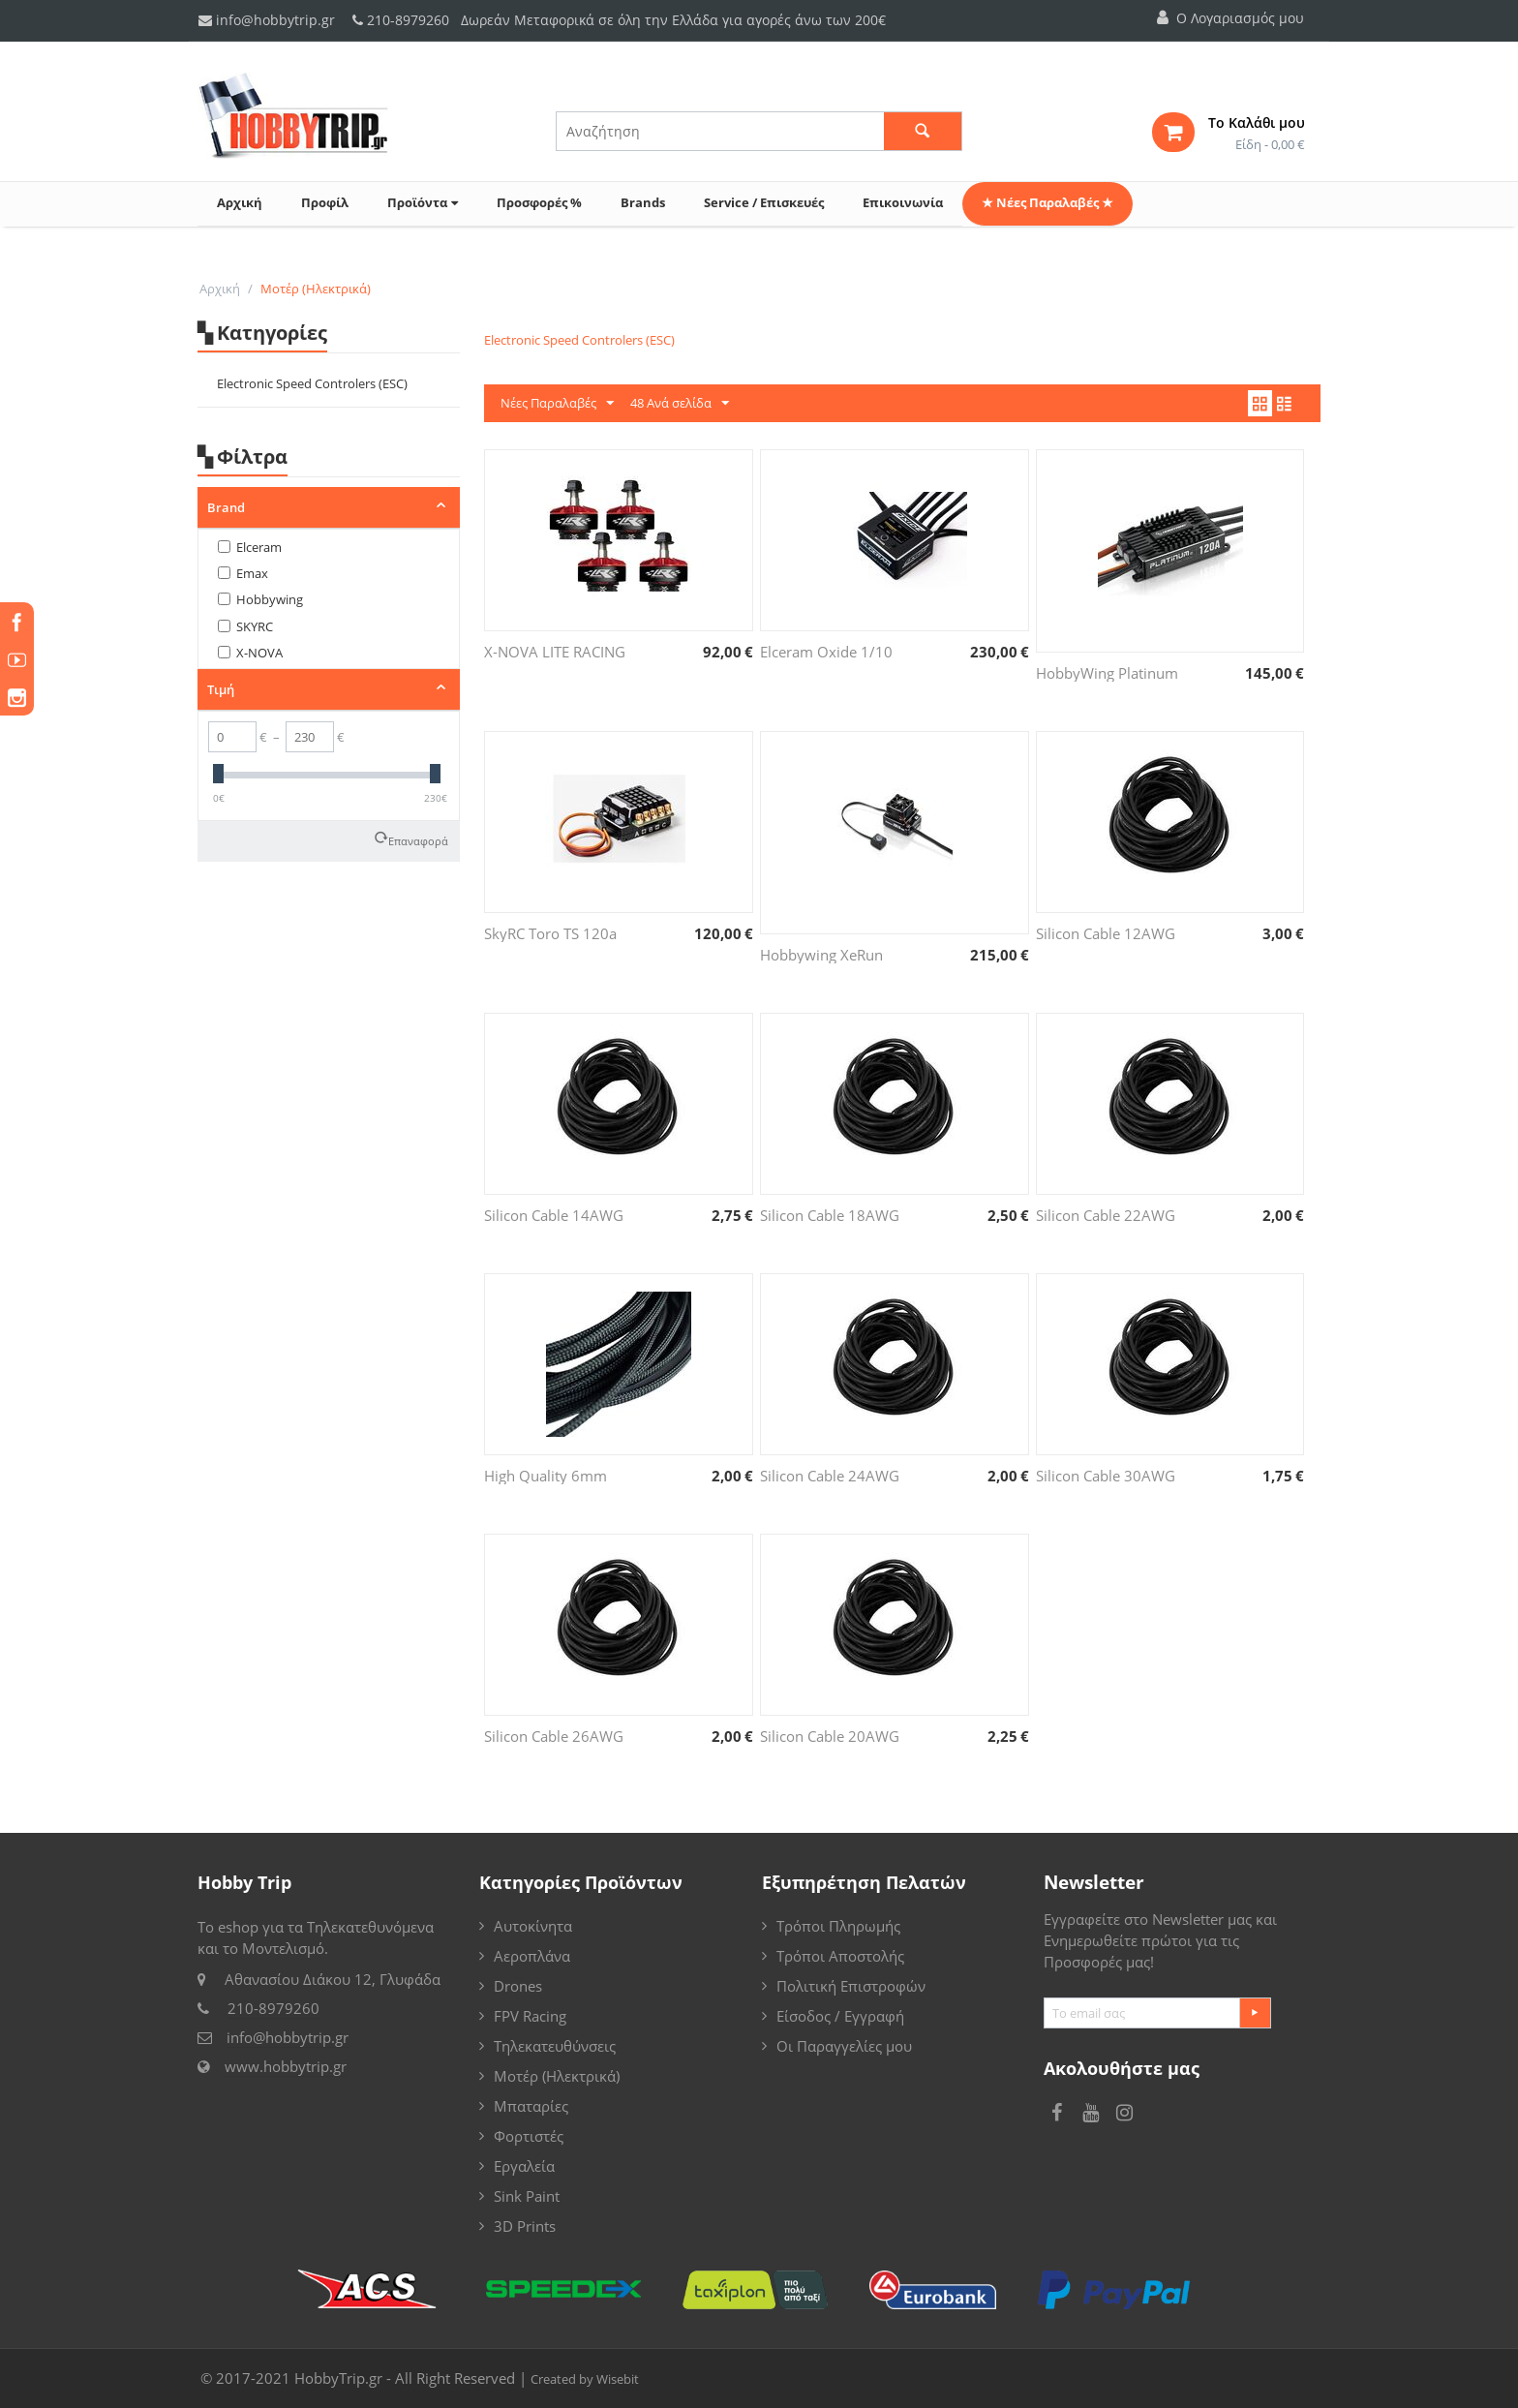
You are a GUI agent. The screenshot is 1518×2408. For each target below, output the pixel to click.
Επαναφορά (418, 839)
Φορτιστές (528, 2136)
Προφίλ (325, 202)
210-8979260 (408, 20)
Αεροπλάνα (532, 1956)
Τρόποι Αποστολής (840, 1956)
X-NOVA (250, 652)
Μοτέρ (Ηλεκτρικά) (557, 2076)
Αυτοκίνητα (533, 1926)
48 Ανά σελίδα (679, 403)
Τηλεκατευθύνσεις (555, 2046)
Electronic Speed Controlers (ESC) (312, 383)
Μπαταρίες (531, 2106)
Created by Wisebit (585, 2379)
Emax (243, 573)
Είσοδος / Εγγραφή (840, 2016)
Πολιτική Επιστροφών (851, 1986)
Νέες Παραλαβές (557, 403)
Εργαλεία (524, 2166)
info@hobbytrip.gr (266, 20)
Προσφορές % (539, 202)
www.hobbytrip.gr (286, 2066)
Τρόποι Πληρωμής (838, 1926)
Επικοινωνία (903, 202)
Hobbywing (260, 599)
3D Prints (525, 2226)
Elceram (250, 547)
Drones (518, 1986)
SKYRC (245, 626)
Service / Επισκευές (764, 202)
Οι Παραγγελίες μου (844, 2046)
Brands (643, 202)
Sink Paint (527, 2196)
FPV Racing (530, 2016)
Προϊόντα (422, 202)
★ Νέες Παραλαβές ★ (1047, 202)
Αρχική (239, 202)
